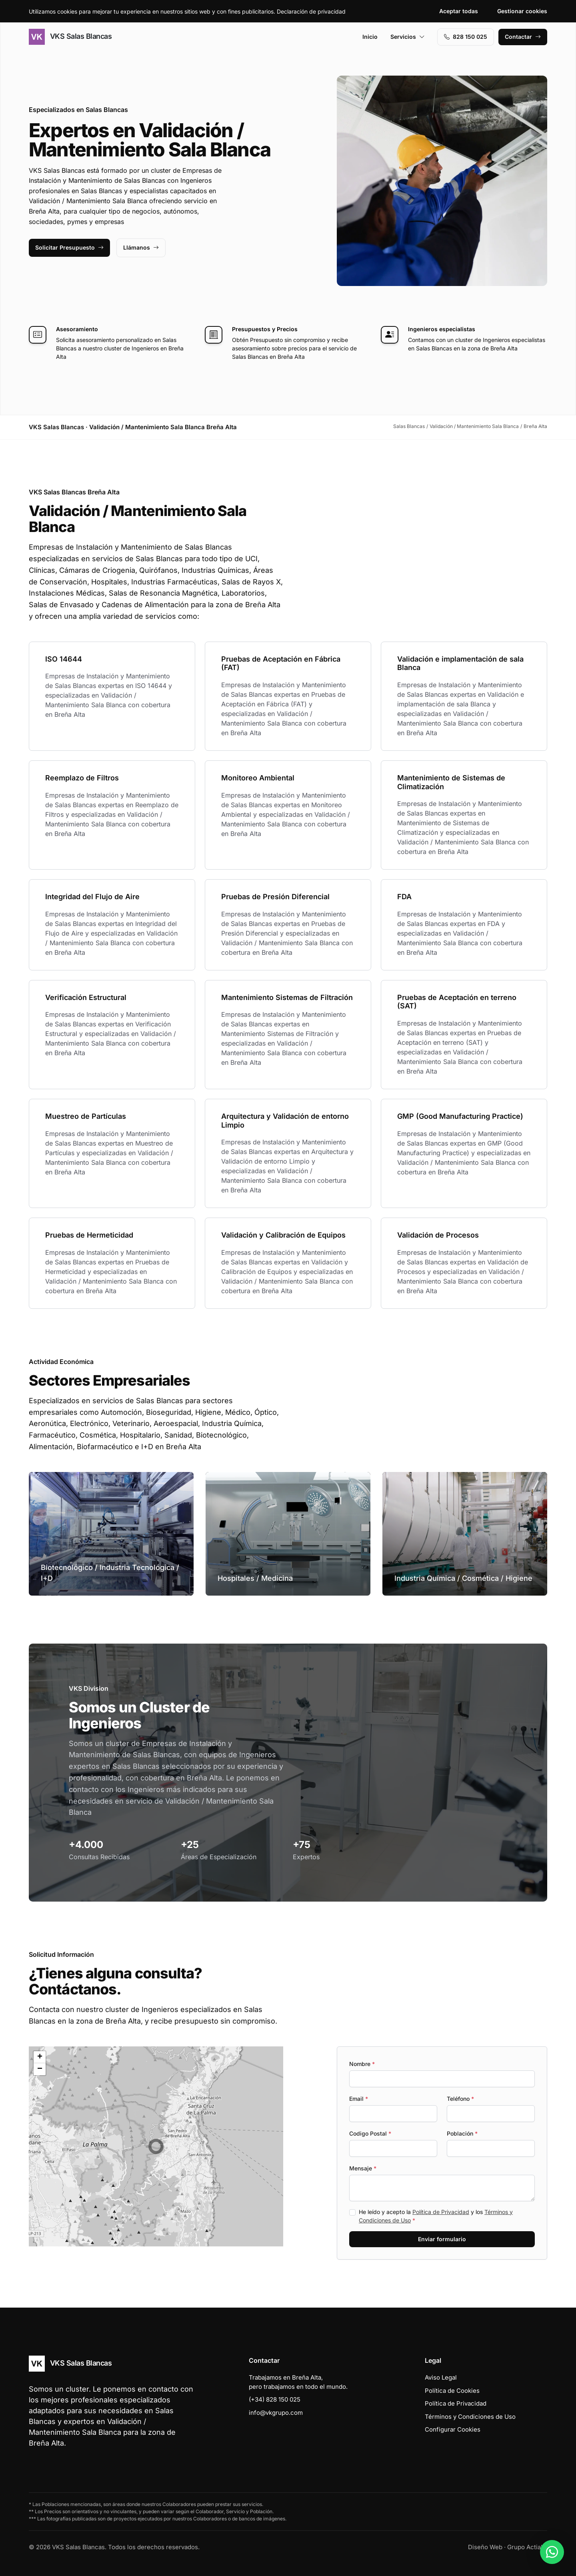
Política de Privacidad (440, 2211)
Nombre (362, 2063)
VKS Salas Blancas (70, 37)
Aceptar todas (458, 11)
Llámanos (141, 247)
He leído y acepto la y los (436, 2216)
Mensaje (362, 2168)
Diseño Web (485, 2547)
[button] (156, 2146)
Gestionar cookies (522, 11)
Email (358, 2098)
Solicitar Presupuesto (69, 247)
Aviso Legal (441, 2377)
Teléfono (460, 2098)
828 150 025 (465, 36)
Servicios (407, 36)
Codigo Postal (370, 2133)
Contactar (523, 36)
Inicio (370, 36)
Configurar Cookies (452, 2429)
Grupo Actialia (527, 2547)
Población (462, 2133)
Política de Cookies (452, 2390)
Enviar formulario (442, 2239)
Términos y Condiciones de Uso (470, 2416)
